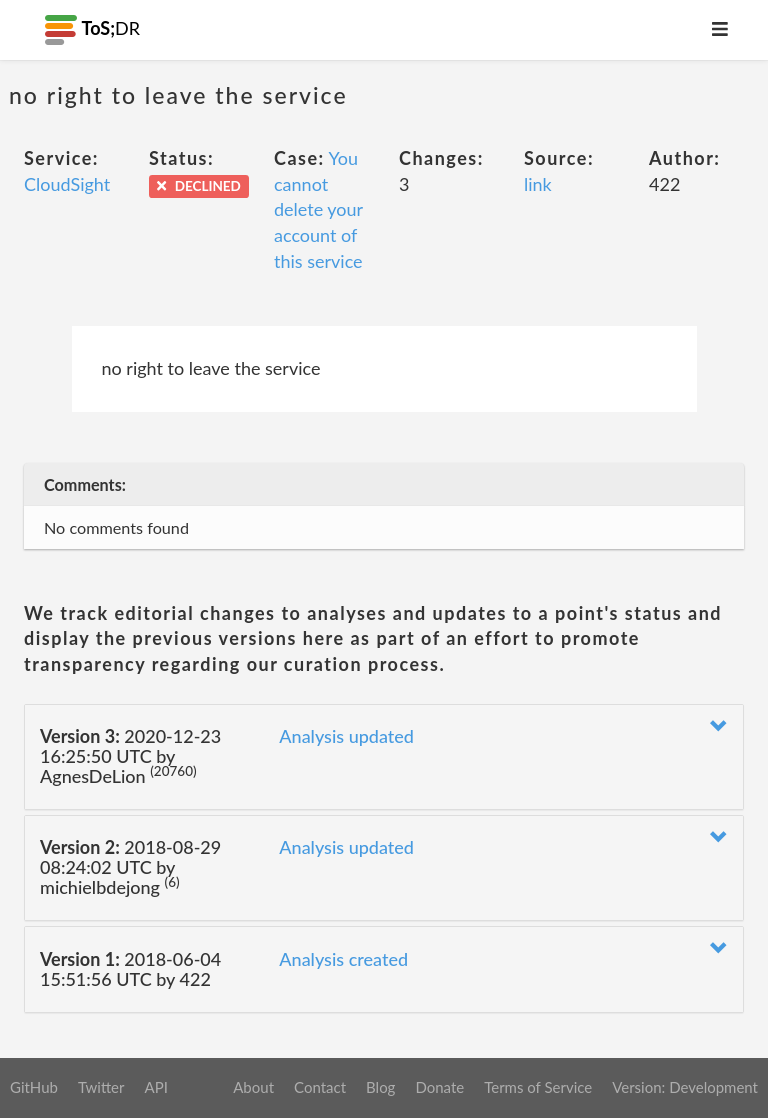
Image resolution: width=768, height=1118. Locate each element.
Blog (380, 1087)
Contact (320, 1087)
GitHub (34, 1087)
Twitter (101, 1087)
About (253, 1087)
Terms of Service (538, 1087)
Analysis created (343, 959)
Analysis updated (346, 736)
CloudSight (67, 184)
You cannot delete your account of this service (318, 209)
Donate (439, 1087)
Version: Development (685, 1087)
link (538, 184)
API (155, 1087)
